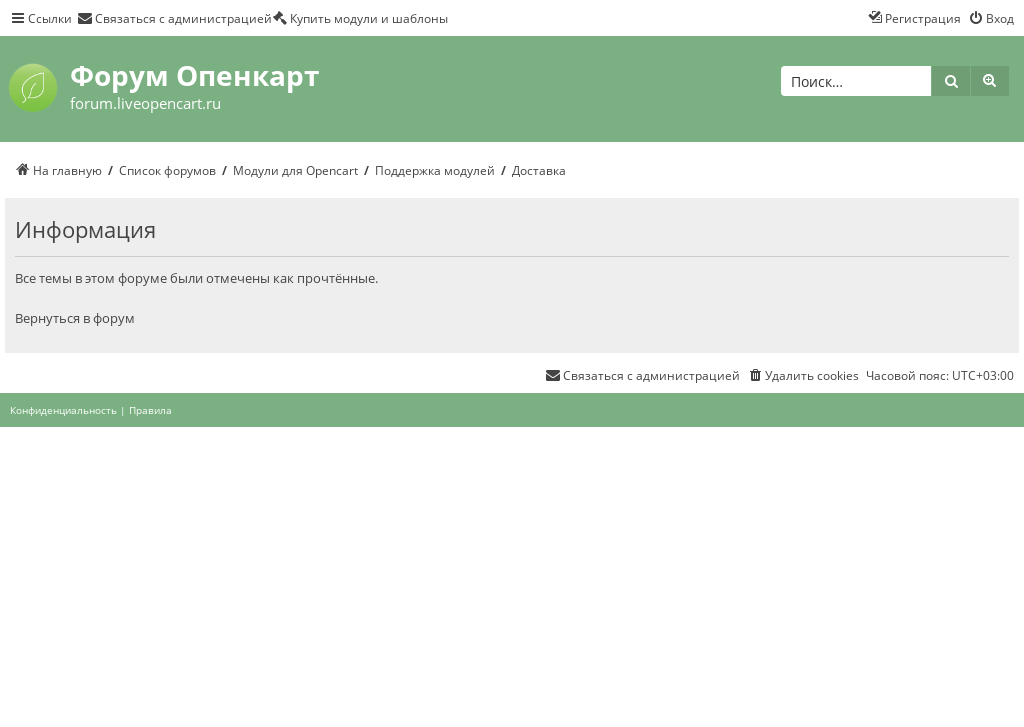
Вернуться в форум (75, 318)
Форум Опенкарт (194, 75)
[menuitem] (174, 18)
